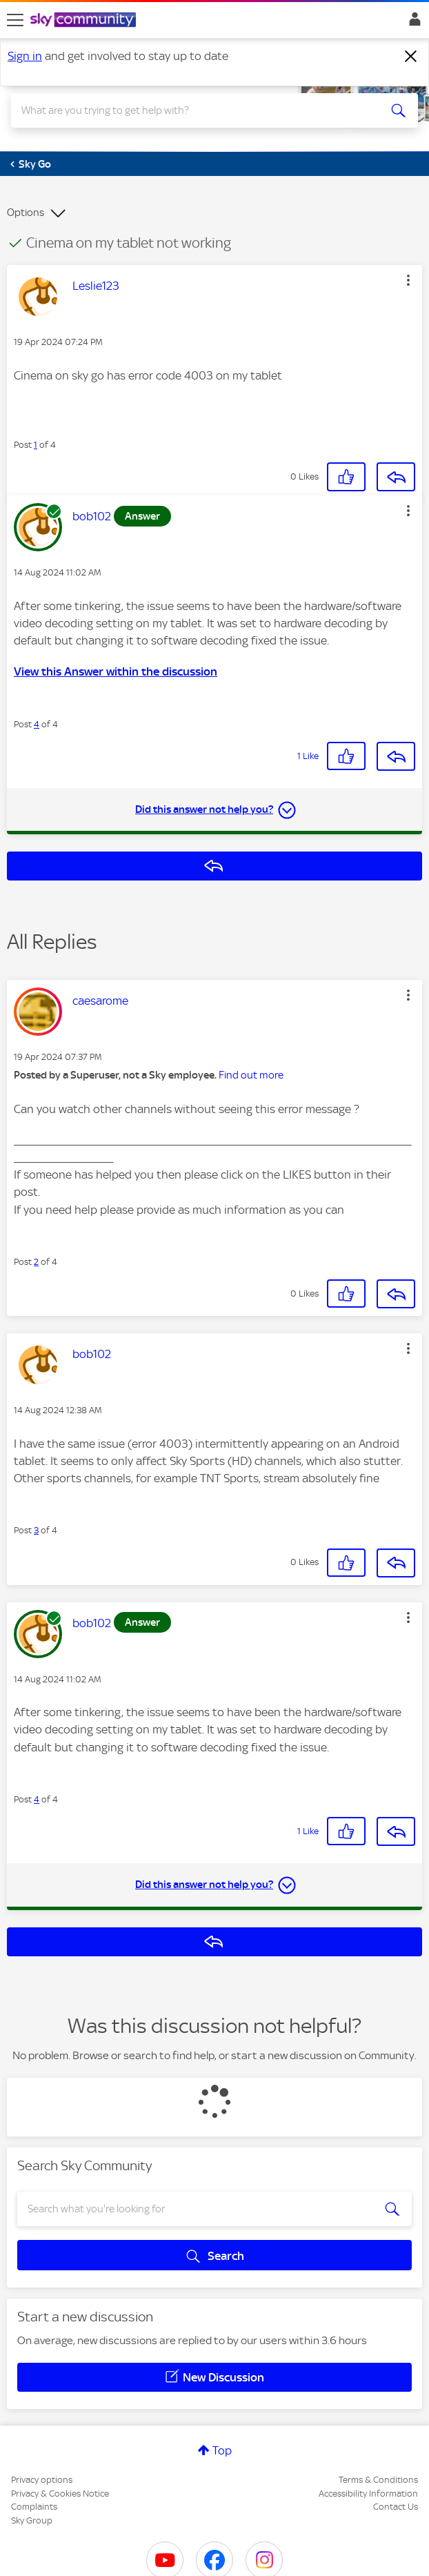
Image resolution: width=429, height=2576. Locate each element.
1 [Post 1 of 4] (35, 445)
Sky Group (31, 2520)
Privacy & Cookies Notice (60, 2493)
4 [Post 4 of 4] (36, 724)
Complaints (34, 2506)
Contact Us (395, 2506)
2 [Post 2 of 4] (36, 1262)
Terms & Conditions (378, 2480)
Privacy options (41, 2480)
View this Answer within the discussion (115, 671)
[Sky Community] (85, 20)
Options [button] (25, 212)
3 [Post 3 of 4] (36, 1530)
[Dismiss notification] (411, 57)
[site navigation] (15, 20)
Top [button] (222, 2450)
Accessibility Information (368, 2493)
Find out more (251, 1075)
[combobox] (194, 110)
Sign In (412, 22)
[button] (408, 280)
